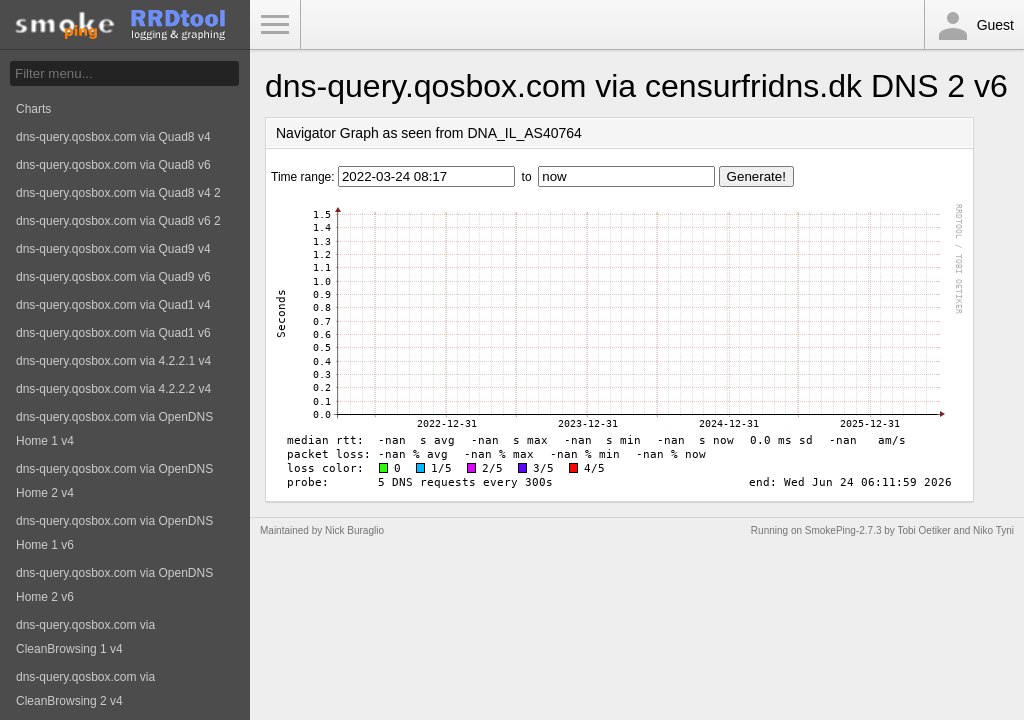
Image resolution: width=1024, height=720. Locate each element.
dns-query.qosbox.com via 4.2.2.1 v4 (113, 361)
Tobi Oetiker (923, 530)
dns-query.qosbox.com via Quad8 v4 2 (118, 193)
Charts (33, 109)
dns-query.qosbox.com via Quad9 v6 (113, 277)
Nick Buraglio (354, 530)
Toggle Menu (275, 25)
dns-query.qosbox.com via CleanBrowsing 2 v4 (85, 689)
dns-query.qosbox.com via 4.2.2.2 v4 (113, 389)
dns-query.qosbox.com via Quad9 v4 (113, 249)
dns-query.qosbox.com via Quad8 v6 (113, 165)
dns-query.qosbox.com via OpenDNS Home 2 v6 (114, 585)
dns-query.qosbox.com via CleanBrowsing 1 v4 (85, 637)
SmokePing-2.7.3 (843, 530)
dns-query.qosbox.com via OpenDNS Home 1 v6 (114, 533)
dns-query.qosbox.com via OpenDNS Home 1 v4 (114, 429)
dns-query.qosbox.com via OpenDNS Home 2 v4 (114, 481)
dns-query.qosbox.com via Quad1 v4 (113, 305)
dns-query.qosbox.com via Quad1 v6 (113, 333)
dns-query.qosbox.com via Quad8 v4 (113, 137)
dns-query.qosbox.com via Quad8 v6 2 (118, 221)
